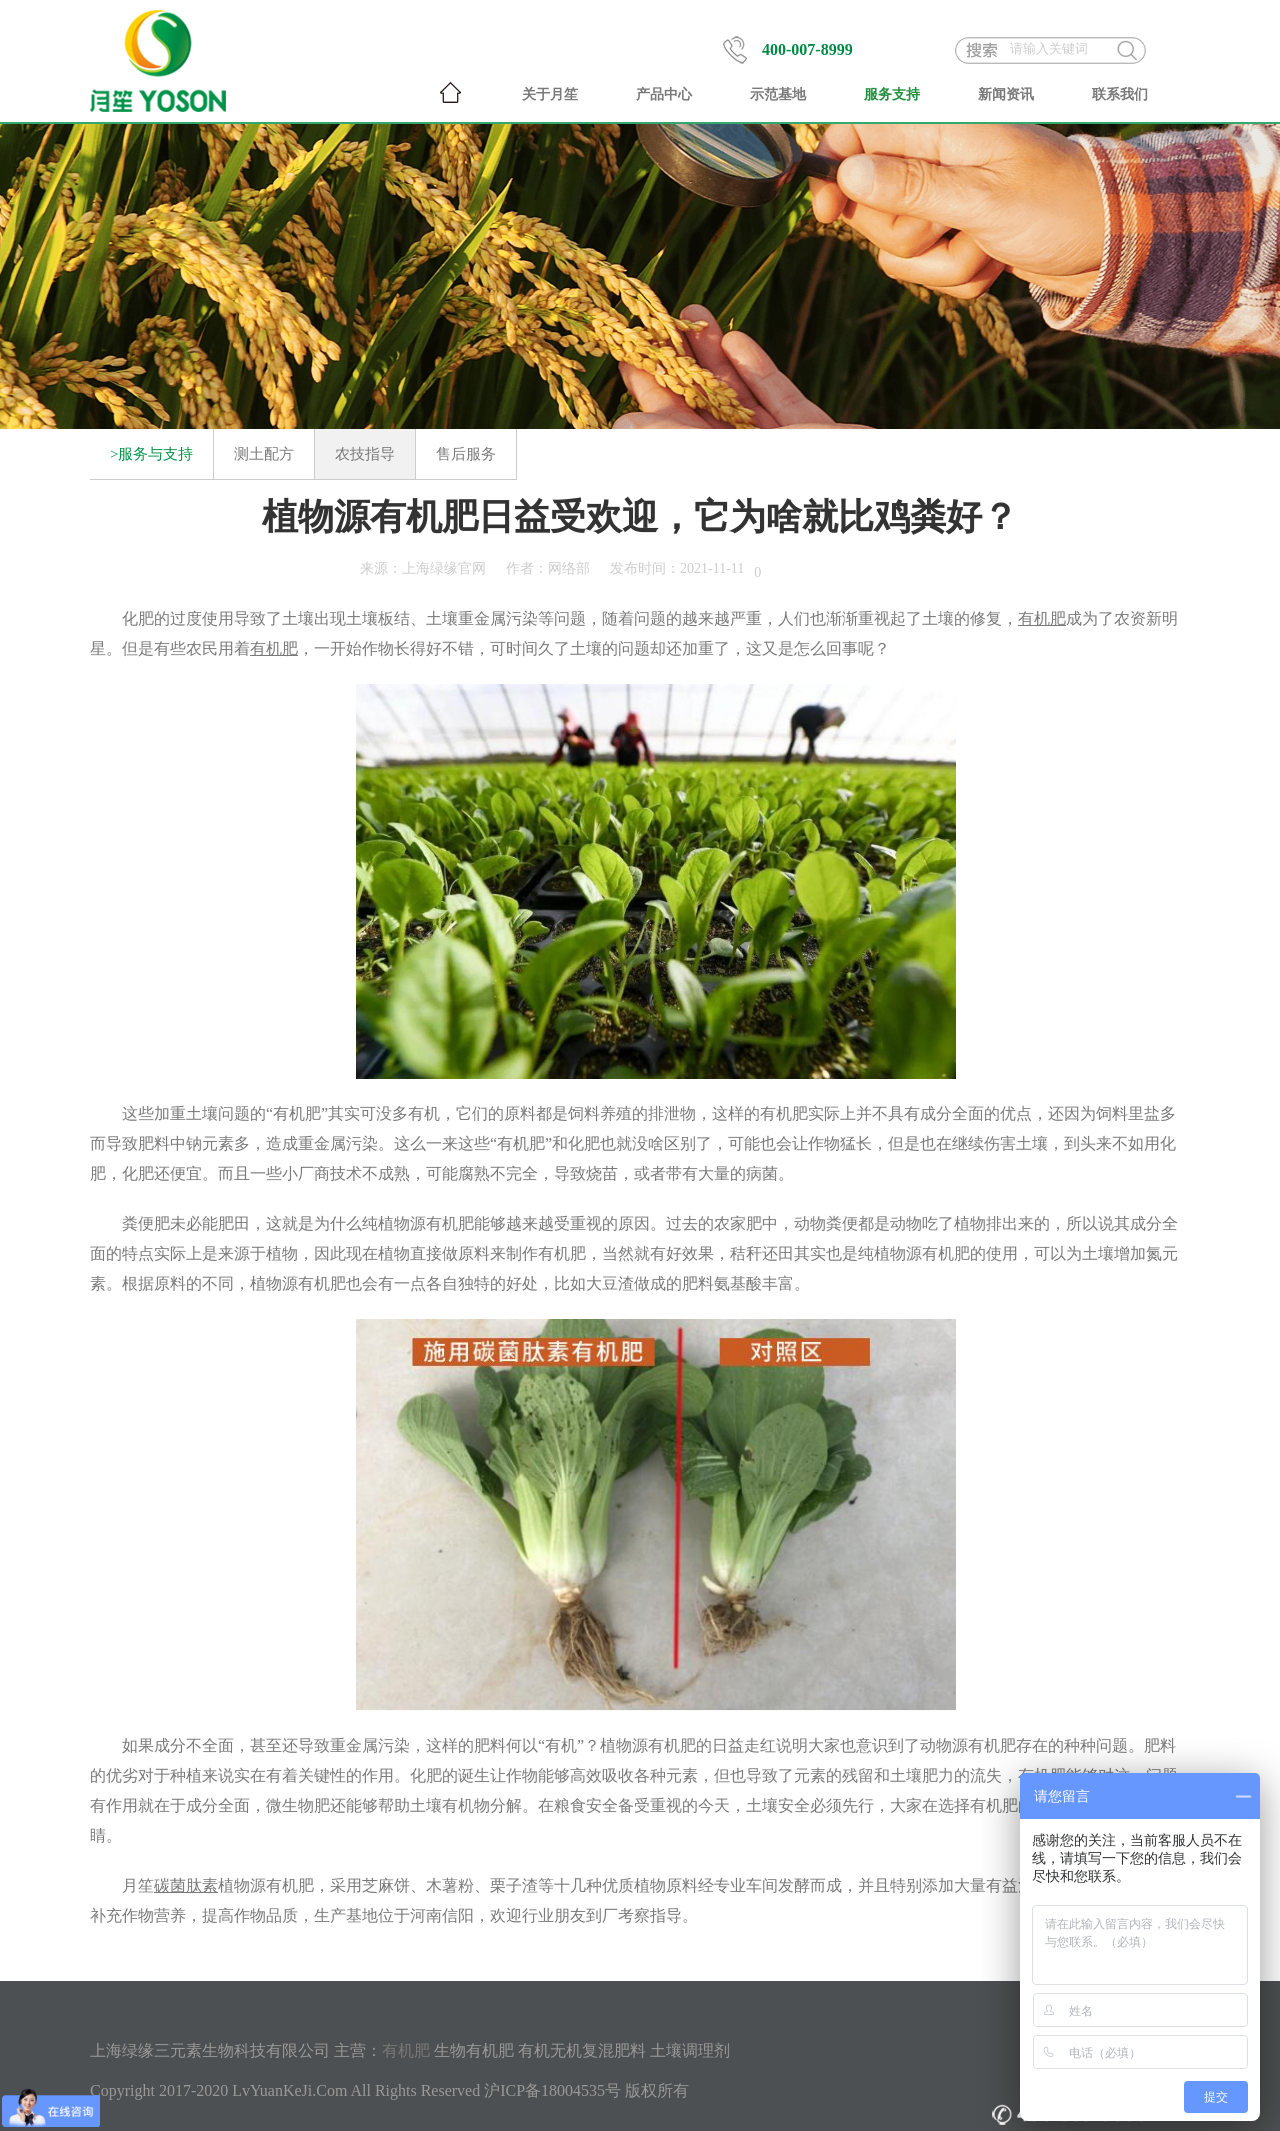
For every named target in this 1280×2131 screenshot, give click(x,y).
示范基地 (778, 94)
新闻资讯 (1006, 94)
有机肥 (406, 2050)
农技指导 (365, 454)
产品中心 (664, 94)
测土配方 (264, 454)
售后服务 (466, 454)
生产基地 (346, 1915)
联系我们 (1120, 94)
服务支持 (892, 94)
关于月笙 (550, 94)
